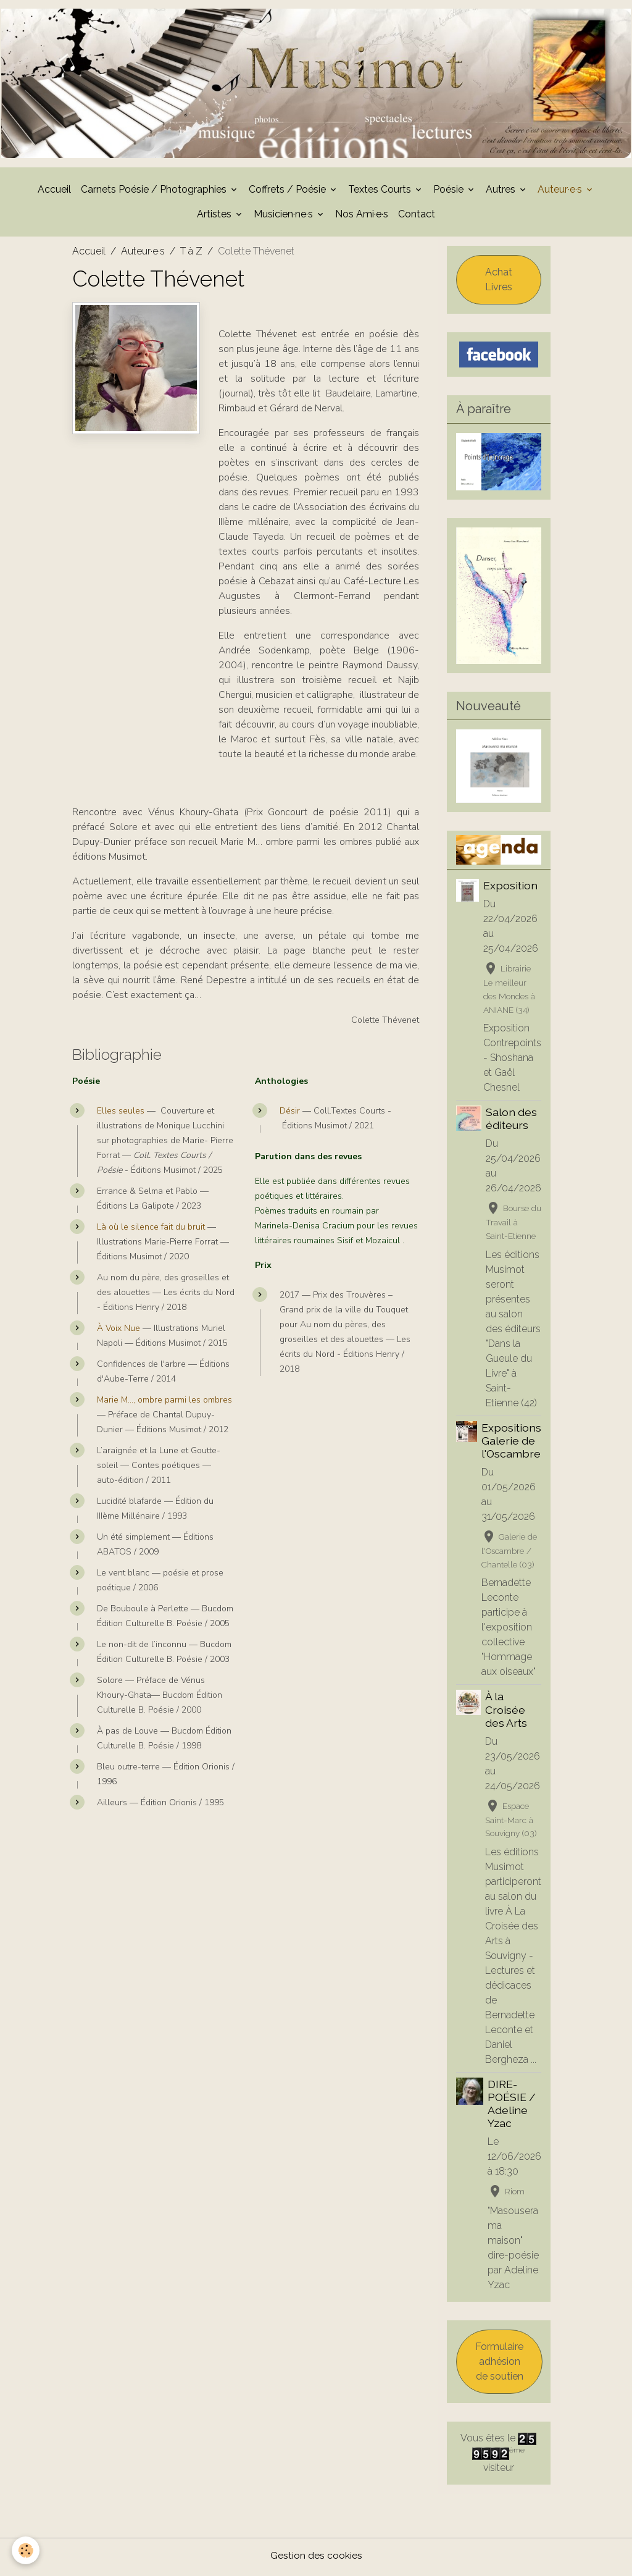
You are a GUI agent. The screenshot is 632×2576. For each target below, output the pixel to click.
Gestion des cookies (316, 2558)
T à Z (191, 253)
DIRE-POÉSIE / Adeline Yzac (512, 2107)
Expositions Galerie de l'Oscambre (511, 1443)
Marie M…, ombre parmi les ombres (164, 1403)
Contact (416, 216)
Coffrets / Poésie (288, 192)
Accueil (54, 192)
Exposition (510, 888)
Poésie (449, 192)
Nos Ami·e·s (361, 216)
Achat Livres (498, 282)
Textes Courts (381, 192)
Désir (290, 1114)
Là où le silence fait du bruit (151, 1230)
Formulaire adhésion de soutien (499, 2364)
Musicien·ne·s (284, 216)
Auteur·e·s (561, 192)
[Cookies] (26, 2550)
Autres (502, 192)
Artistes (215, 216)
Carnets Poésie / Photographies (155, 192)
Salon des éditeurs (511, 1122)
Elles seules (120, 1114)
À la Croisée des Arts (506, 1712)
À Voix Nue (120, 1331)
